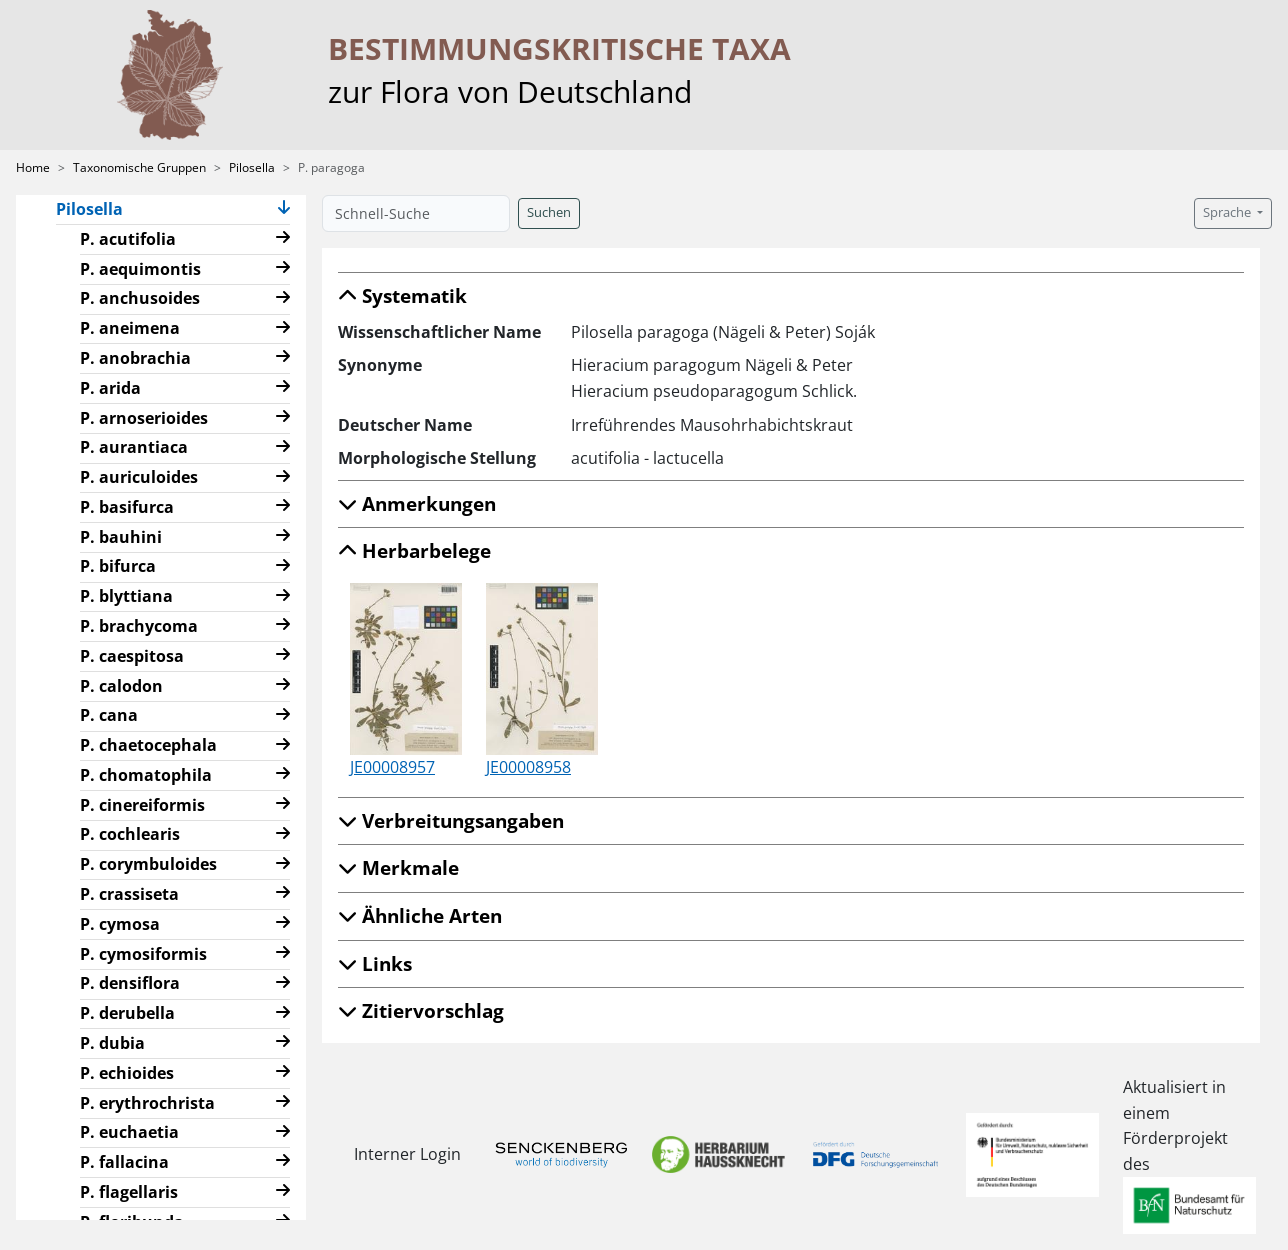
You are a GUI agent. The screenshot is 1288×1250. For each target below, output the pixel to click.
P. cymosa (120, 924)
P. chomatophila (146, 775)
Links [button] (375, 963)
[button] (284, 209)
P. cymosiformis (143, 954)
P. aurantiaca (134, 447)
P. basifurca (127, 507)
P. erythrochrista (147, 1103)
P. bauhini (121, 537)
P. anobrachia (135, 358)
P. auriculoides (139, 477)
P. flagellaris (129, 1192)
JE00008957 (392, 767)
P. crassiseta (129, 894)
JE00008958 (528, 767)
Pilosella (252, 167)
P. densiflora (130, 983)
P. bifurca (118, 566)
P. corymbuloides (148, 864)
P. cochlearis (130, 834)
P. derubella (127, 1013)
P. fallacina (124, 1162)
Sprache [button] (1228, 212)
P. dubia (112, 1043)
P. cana (109, 715)
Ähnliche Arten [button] (420, 915)
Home (33, 167)
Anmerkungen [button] (417, 503)
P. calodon (121, 686)
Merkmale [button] (398, 867)
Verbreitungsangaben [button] (451, 820)
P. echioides (127, 1073)
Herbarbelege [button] (414, 550)
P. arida (110, 388)
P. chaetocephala (148, 745)
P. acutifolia (128, 239)
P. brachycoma (139, 626)
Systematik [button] (402, 295)
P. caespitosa (132, 656)
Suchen (549, 212)
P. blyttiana (126, 596)
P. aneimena (130, 328)
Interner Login (404, 1154)
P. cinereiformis (142, 805)
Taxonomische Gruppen (139, 167)
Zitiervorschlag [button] (421, 1010)
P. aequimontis (140, 269)
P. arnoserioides (144, 418)
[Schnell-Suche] (416, 213)
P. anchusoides (140, 298)
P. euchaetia (129, 1132)
